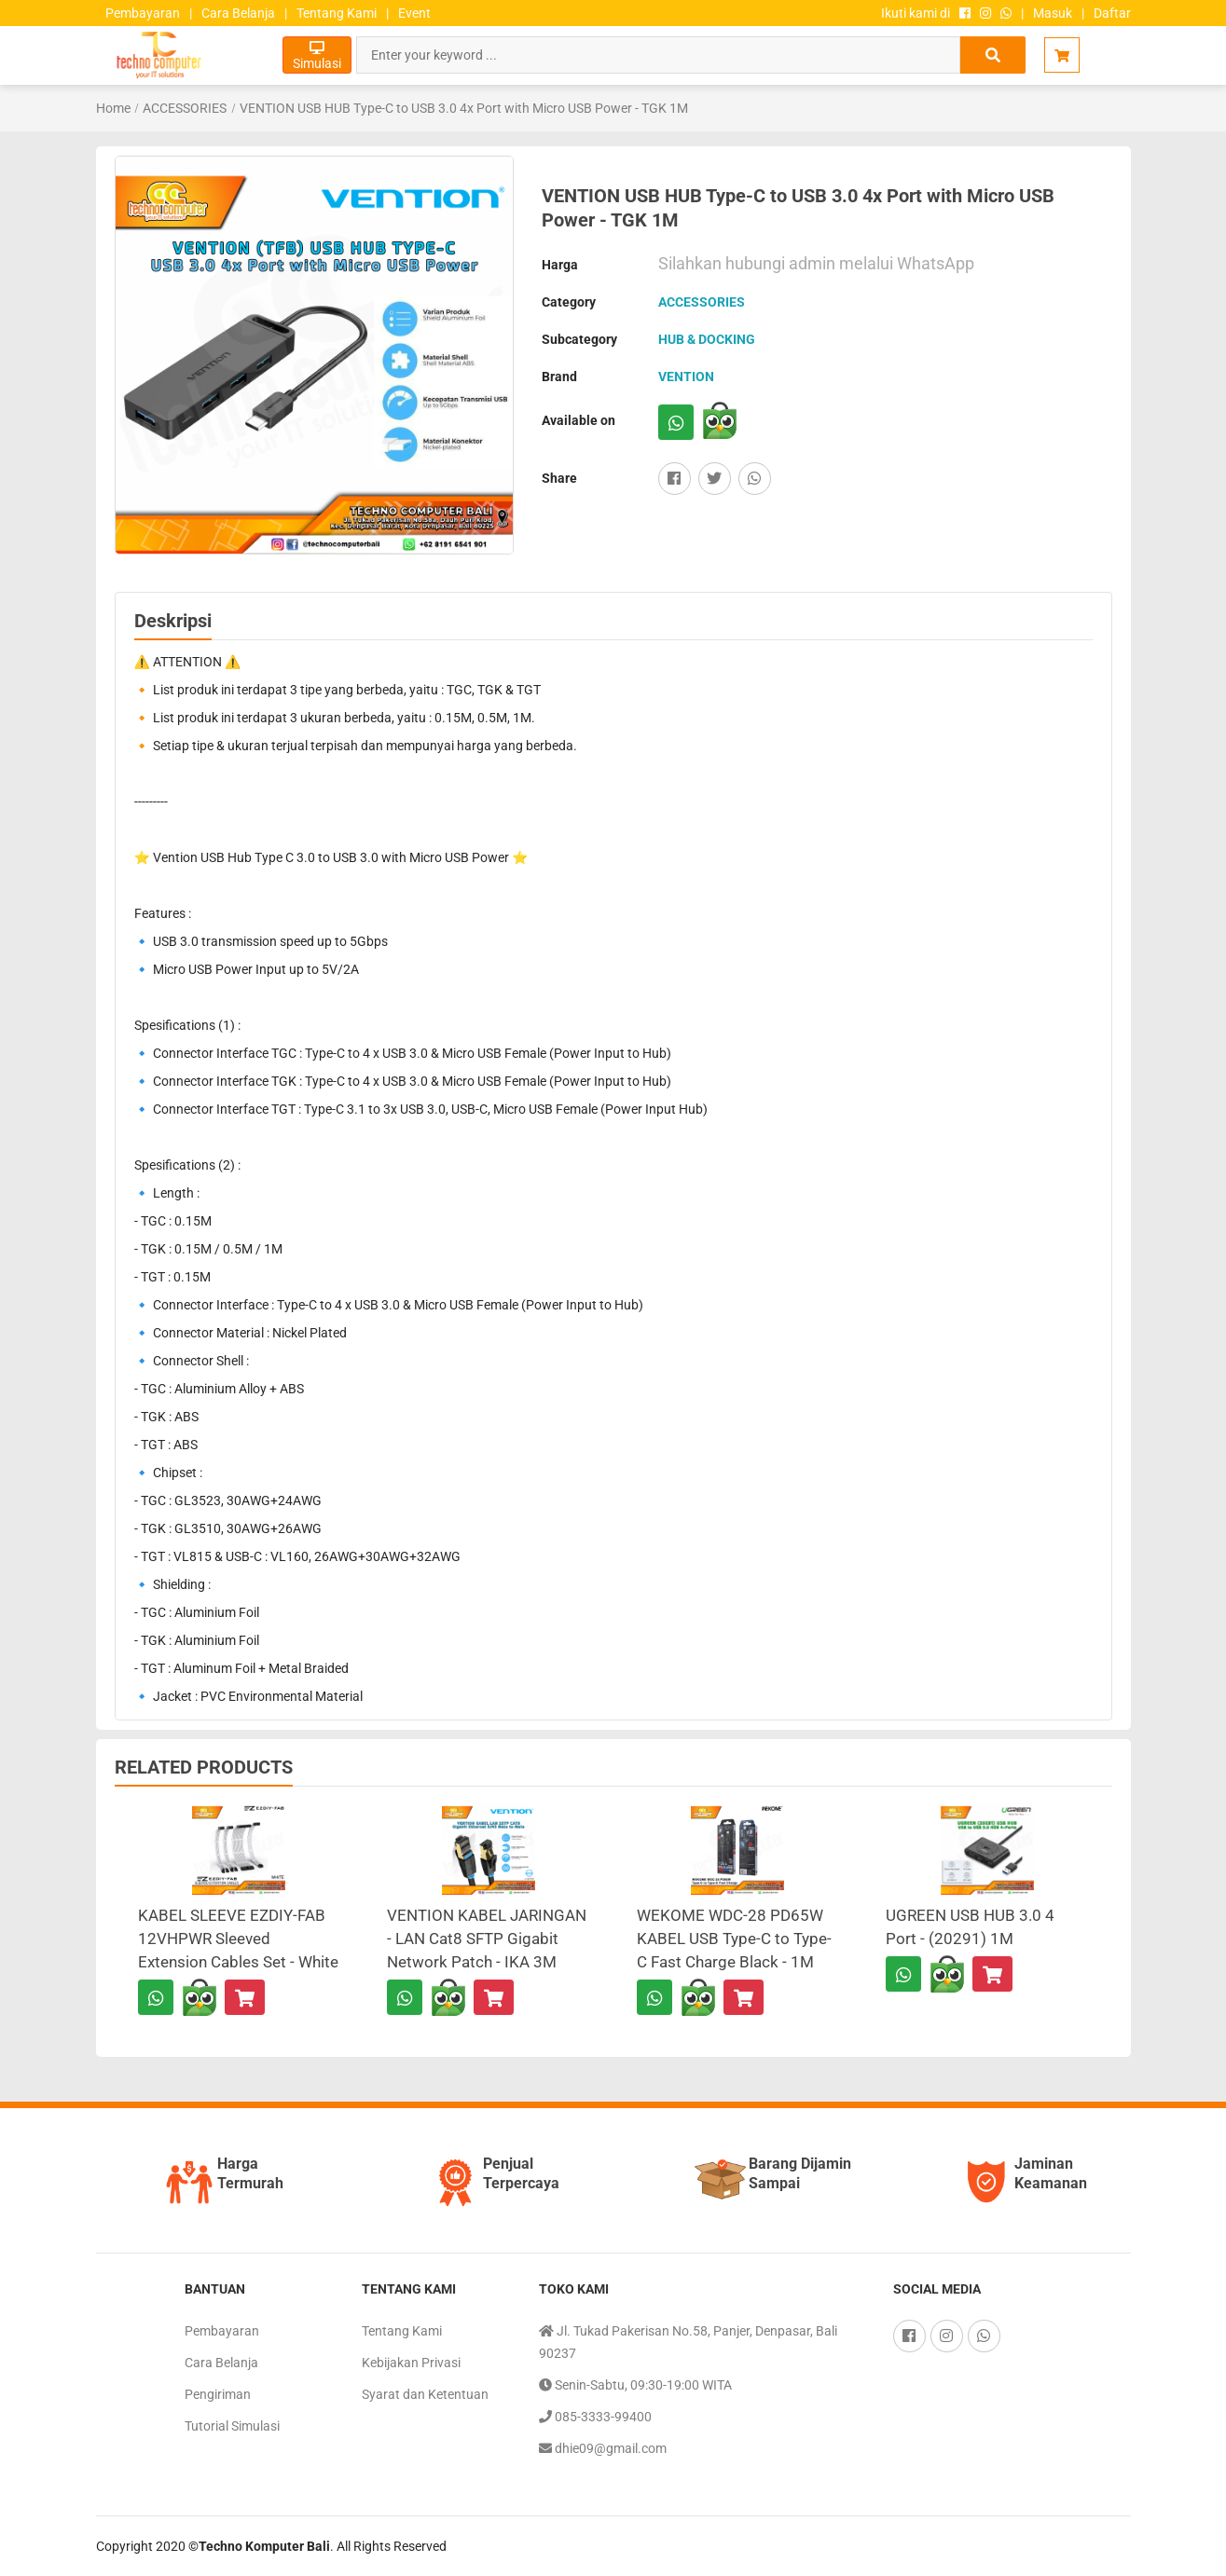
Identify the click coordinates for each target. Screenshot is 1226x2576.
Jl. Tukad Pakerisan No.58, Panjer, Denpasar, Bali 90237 (688, 2340)
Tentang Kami (336, 13)
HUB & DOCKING (706, 339)
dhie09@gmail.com (603, 2448)
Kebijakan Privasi (411, 2362)
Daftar (1112, 13)
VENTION (686, 376)
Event (414, 13)
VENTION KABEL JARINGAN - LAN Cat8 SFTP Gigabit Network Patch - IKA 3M (486, 1938)
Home (113, 108)
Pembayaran (142, 13)
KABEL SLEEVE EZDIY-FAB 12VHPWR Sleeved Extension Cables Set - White (238, 1938)
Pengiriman (218, 2394)
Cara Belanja (238, 13)
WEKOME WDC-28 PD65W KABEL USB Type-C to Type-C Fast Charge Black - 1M (734, 1938)
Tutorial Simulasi (232, 2425)
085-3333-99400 (595, 2416)
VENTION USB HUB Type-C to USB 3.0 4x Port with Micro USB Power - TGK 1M (464, 108)
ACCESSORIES (185, 108)
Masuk (1052, 13)
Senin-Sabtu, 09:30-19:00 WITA (635, 2385)
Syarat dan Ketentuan (425, 2394)
